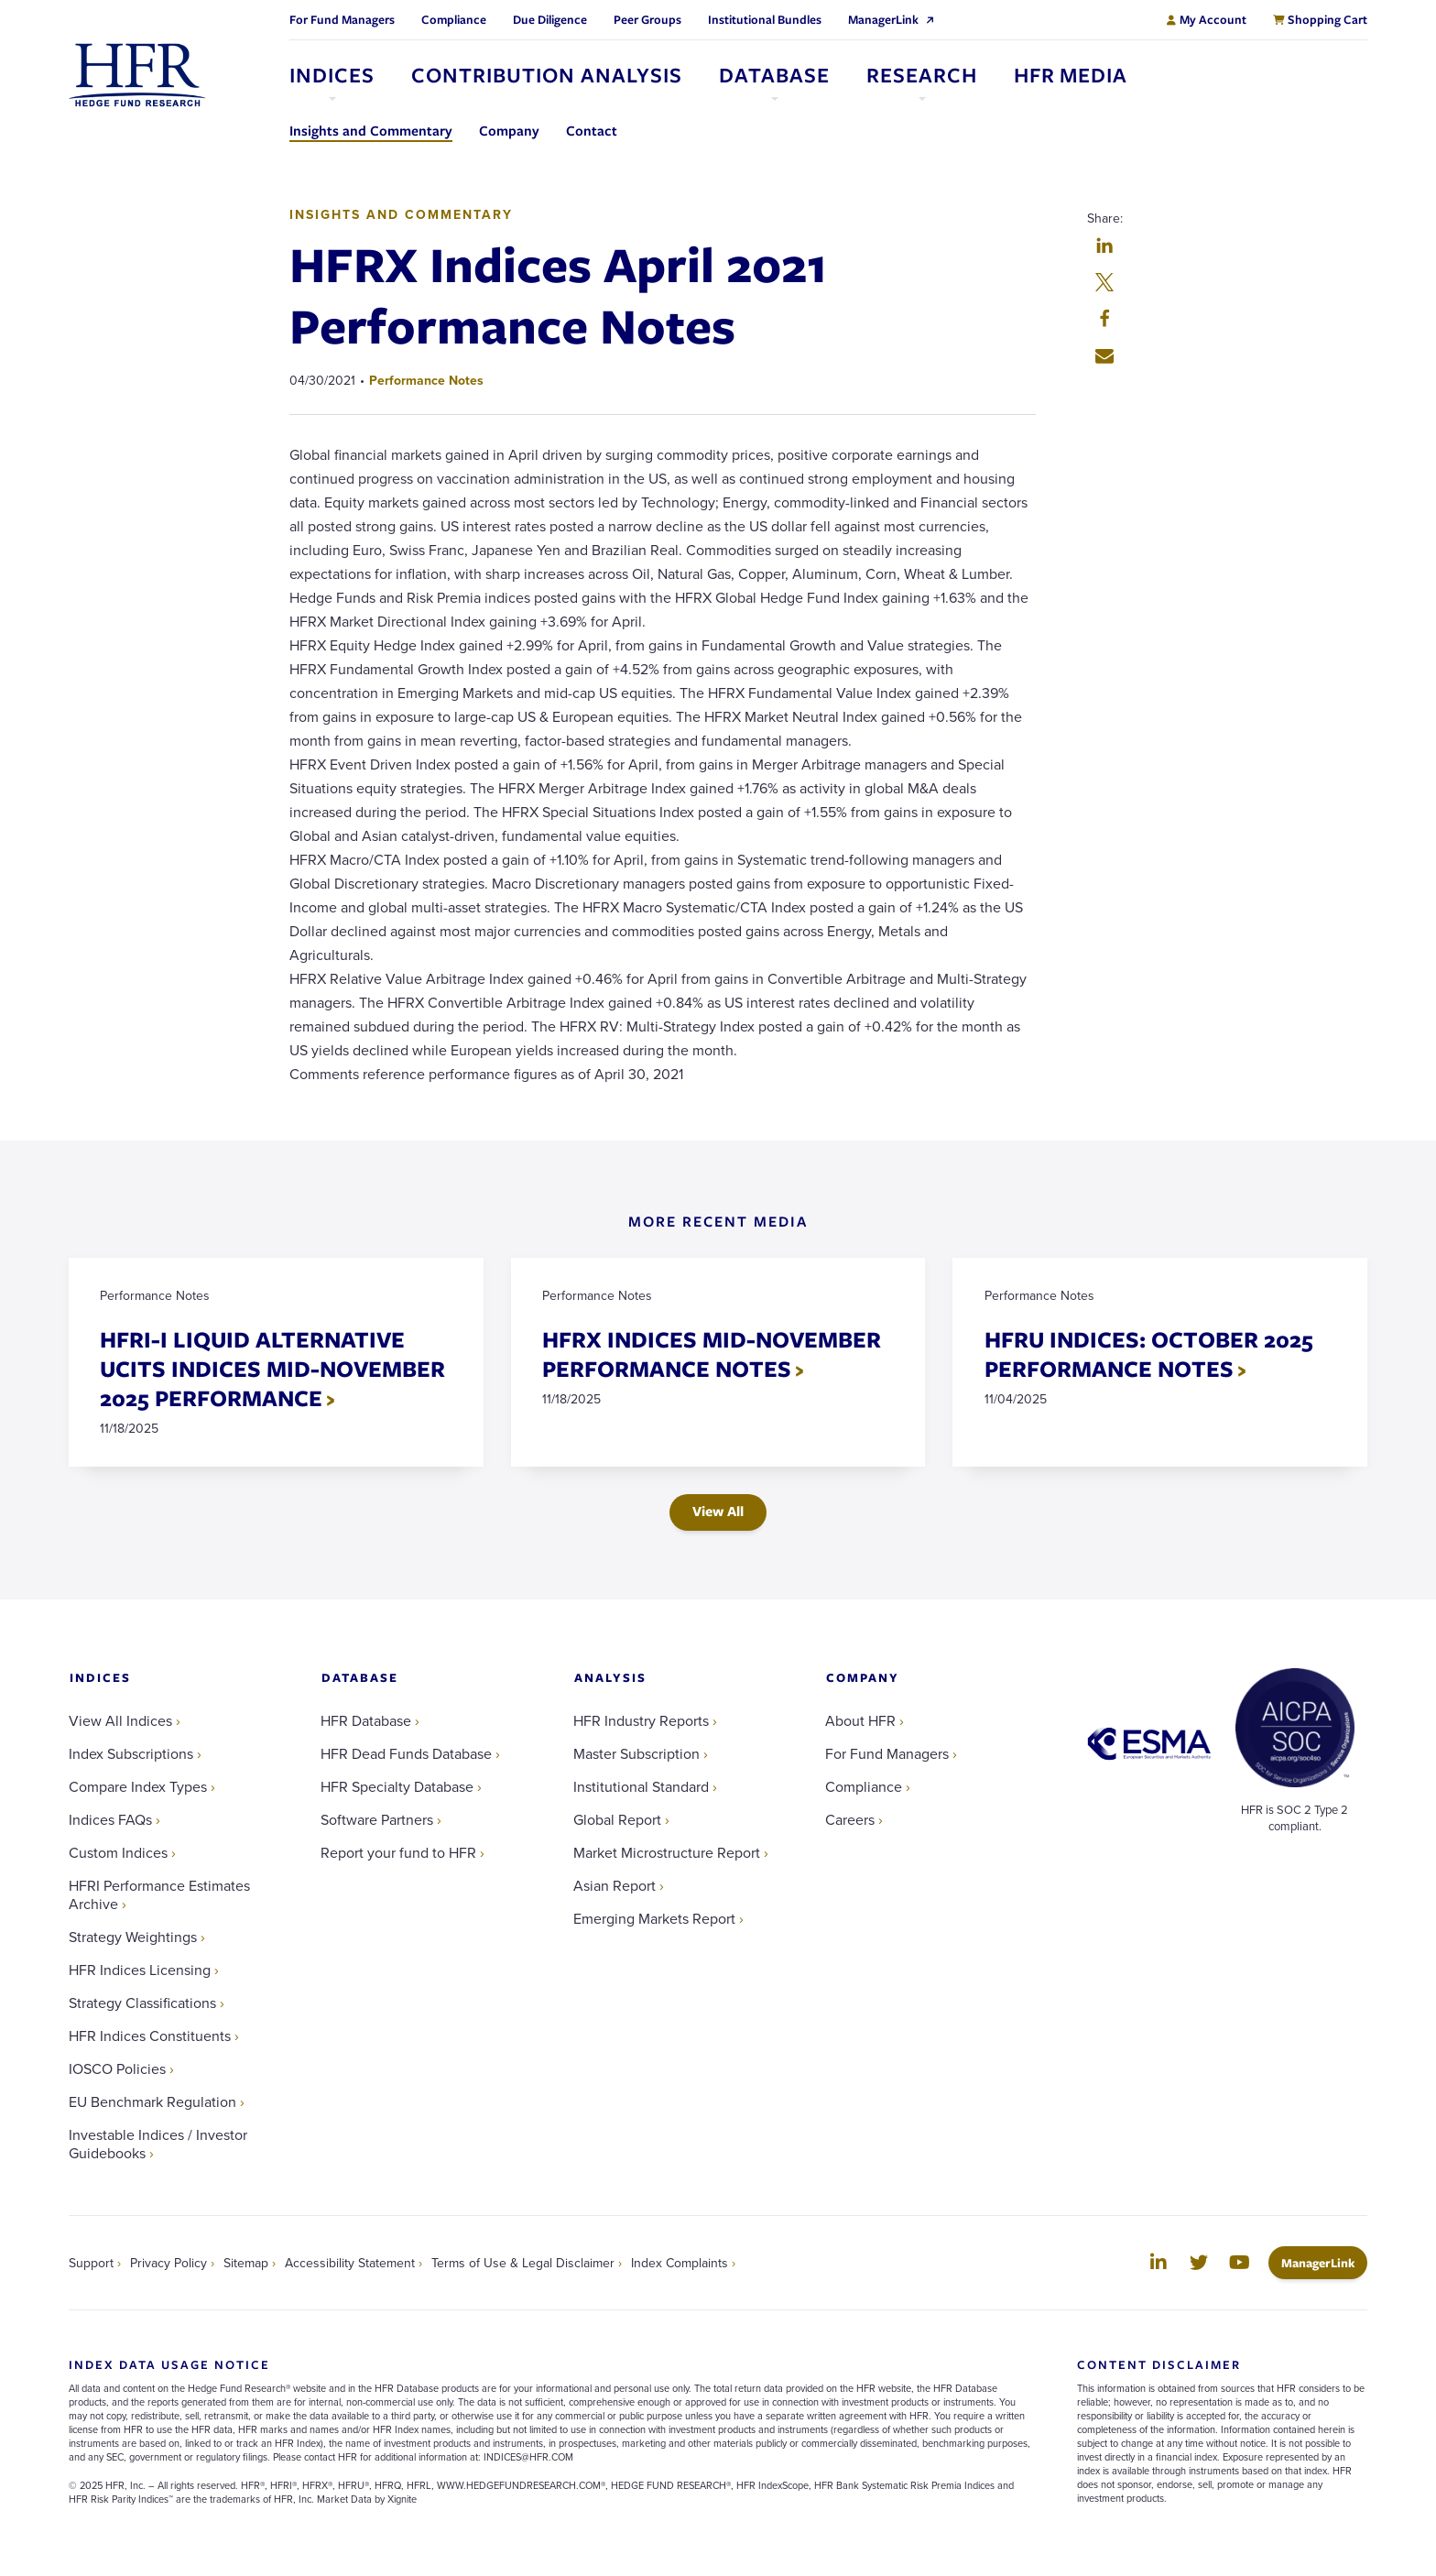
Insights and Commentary (401, 214)
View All (718, 1512)
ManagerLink (1324, 2263)
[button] (1104, 247)
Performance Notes (426, 380)
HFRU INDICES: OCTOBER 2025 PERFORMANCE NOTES (1149, 1354)
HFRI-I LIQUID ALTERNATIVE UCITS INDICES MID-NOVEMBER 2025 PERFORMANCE (273, 1369)
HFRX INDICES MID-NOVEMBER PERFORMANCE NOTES (712, 1354)
